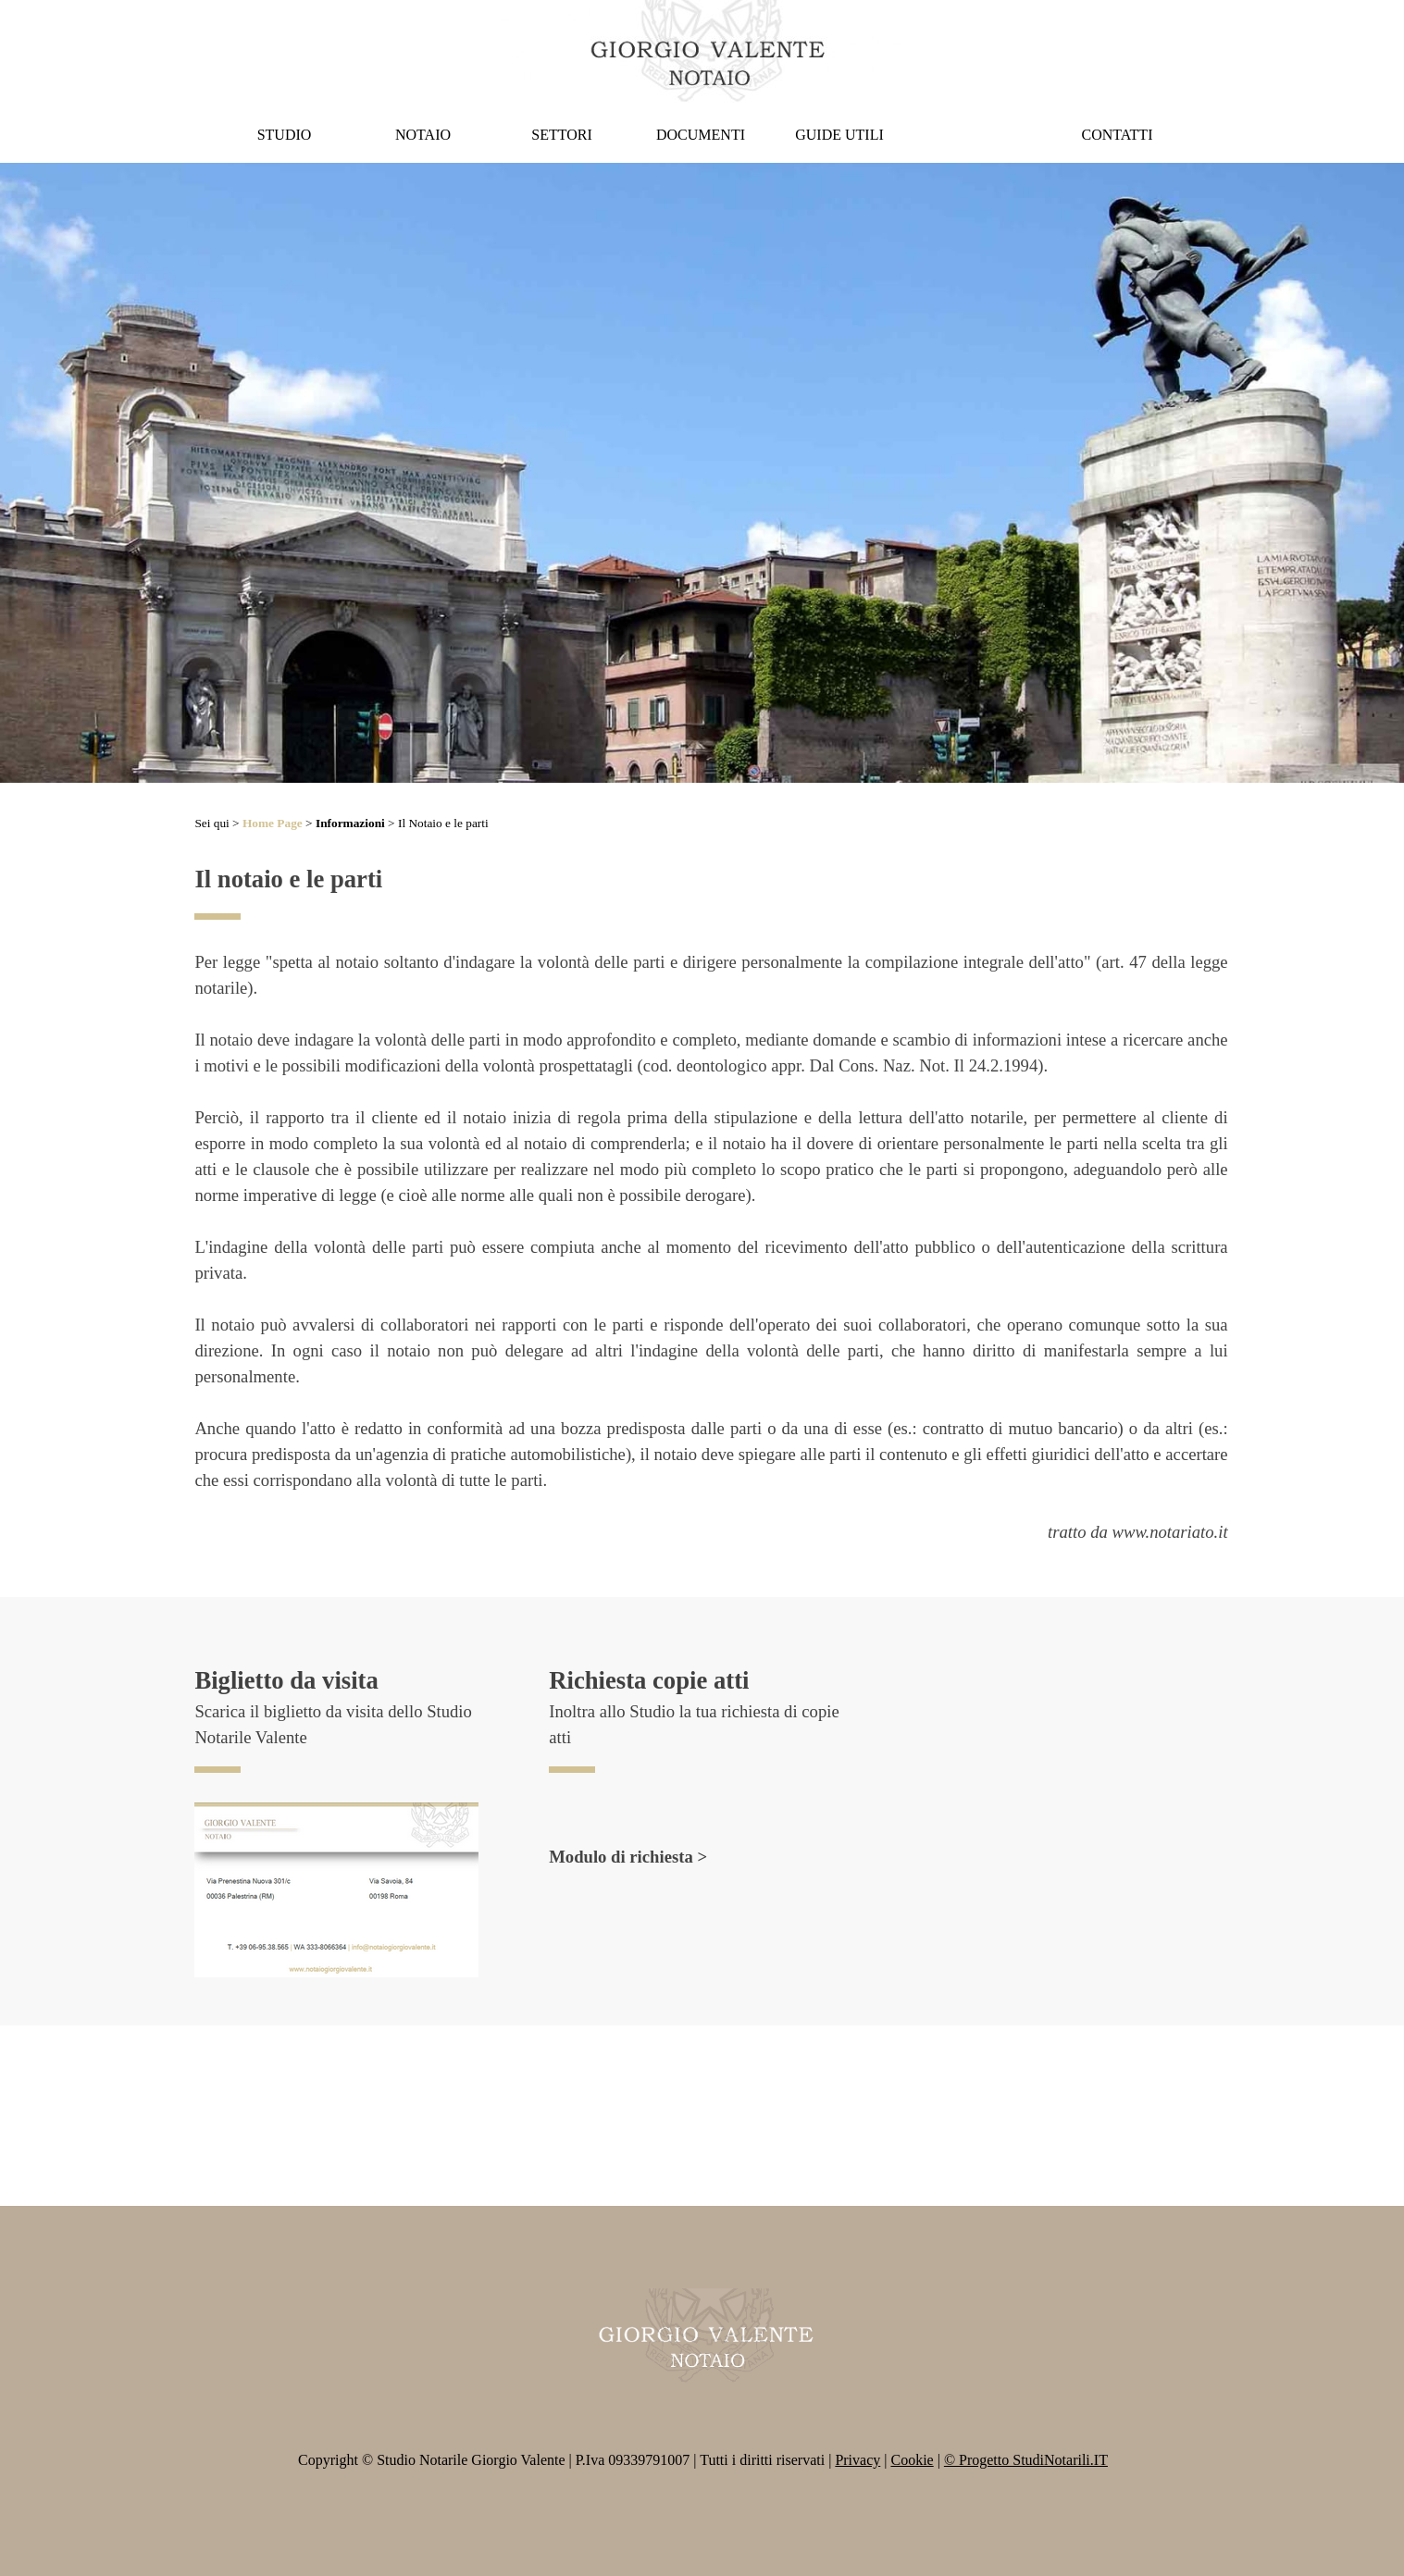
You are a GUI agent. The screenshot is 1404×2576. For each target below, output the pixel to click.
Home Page (272, 823)
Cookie (911, 2460)
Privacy (857, 2460)
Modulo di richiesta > (628, 1856)
